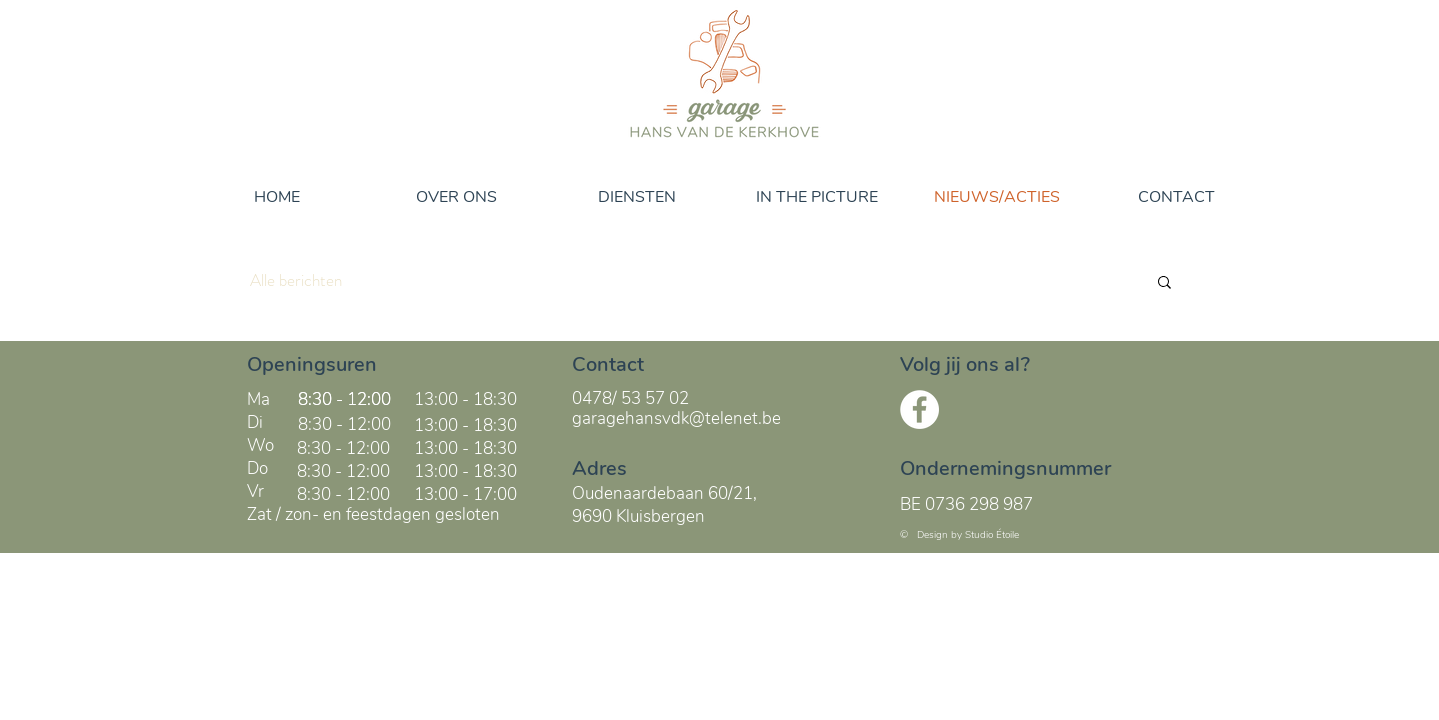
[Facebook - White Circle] (919, 409)
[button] (1164, 283)
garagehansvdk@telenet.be (676, 418)
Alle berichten (296, 280)
